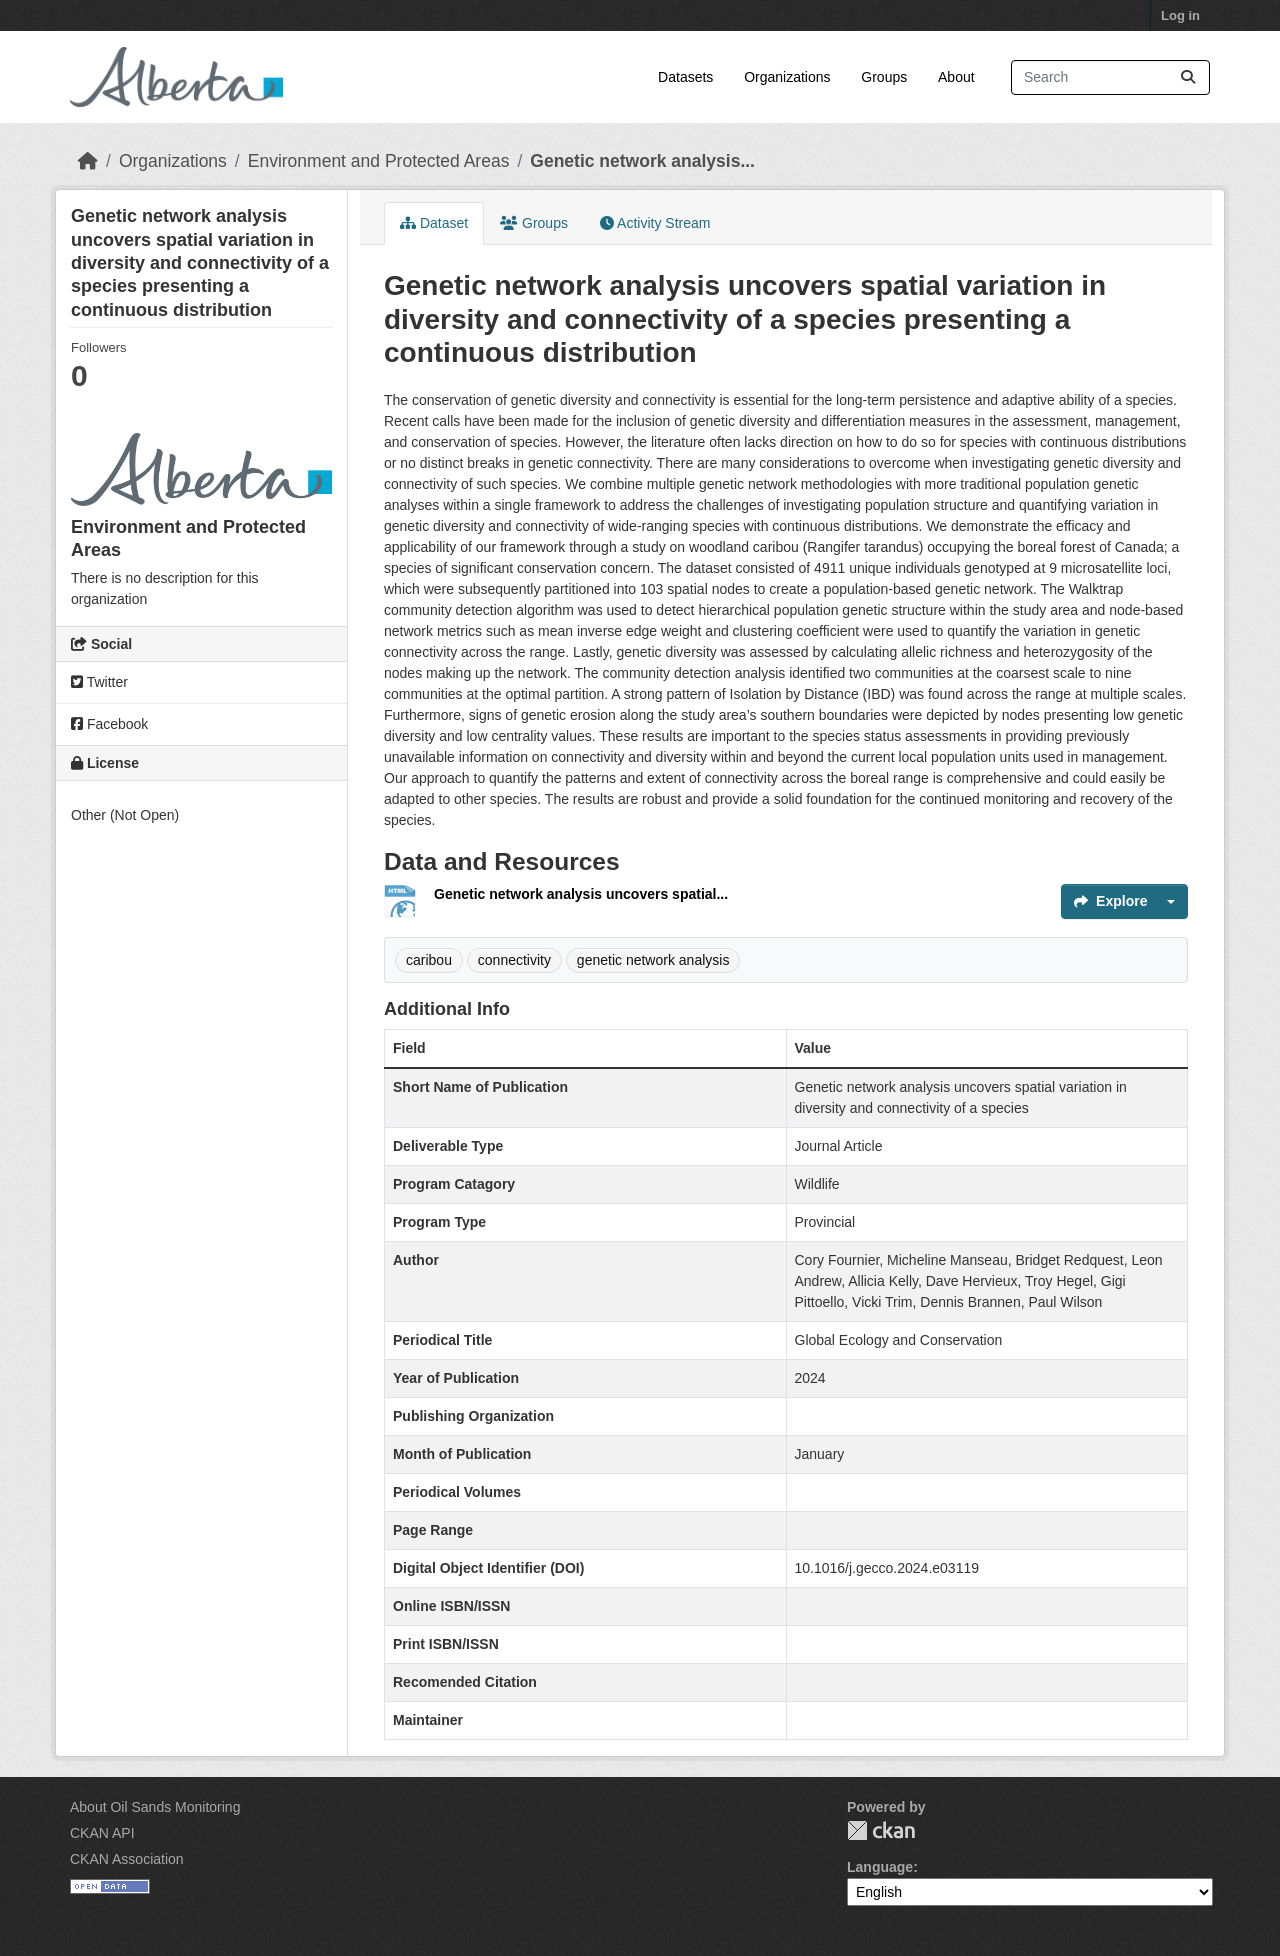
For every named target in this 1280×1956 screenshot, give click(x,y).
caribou (429, 960)
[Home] (88, 161)
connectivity (514, 960)
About (956, 77)
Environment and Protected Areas (379, 161)
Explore (1110, 901)
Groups (884, 77)
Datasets (685, 77)
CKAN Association (127, 1859)
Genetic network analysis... (642, 161)
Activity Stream (655, 223)
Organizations (787, 77)
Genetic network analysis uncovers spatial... (581, 894)
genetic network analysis (653, 960)
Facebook (109, 724)
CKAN (881, 1830)
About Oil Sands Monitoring (155, 1807)
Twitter (99, 682)
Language (880, 1867)
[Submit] (1188, 77)
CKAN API (102, 1833)
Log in (1180, 15)
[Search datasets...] (1110, 77)
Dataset (434, 223)
